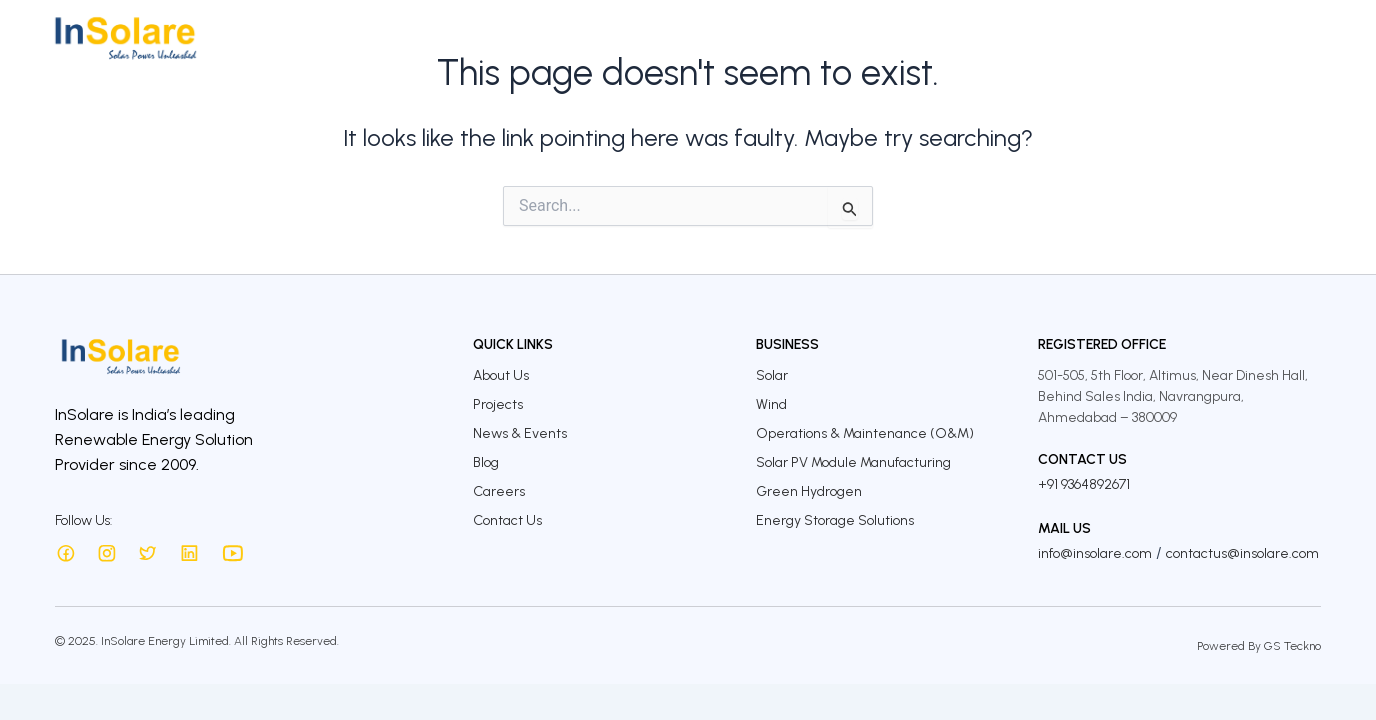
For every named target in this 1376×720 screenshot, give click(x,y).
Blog (486, 462)
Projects (765, 37)
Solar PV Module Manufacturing (853, 462)
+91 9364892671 (1084, 484)
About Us (596, 37)
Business (683, 37)
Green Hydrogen (809, 491)
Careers (1203, 37)
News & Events (520, 433)
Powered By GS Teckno (1259, 646)
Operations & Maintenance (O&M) (865, 433)
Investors (850, 37)
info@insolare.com (1095, 553)
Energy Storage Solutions (835, 520)
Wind (771, 404)
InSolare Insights (1092, 37)
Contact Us (1295, 37)
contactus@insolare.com (1242, 553)
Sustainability (957, 37)
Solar (772, 375)
